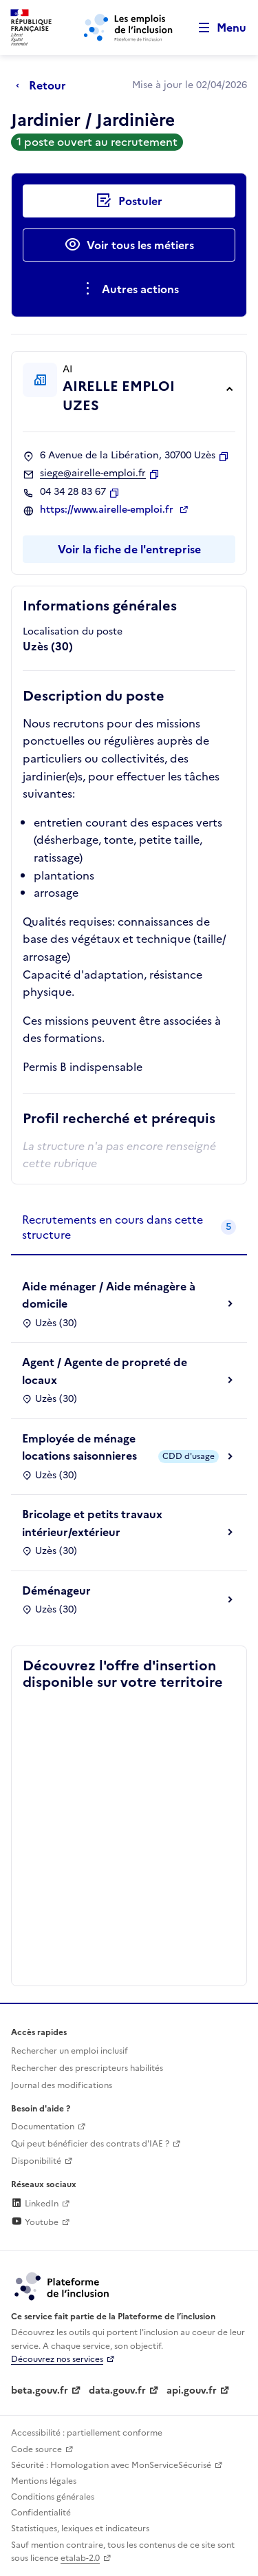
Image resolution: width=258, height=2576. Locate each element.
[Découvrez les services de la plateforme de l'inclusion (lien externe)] (62, 2285)
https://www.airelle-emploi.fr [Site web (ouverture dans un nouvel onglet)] (108, 510)
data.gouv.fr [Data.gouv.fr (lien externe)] (117, 2390)
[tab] (129, 1228)
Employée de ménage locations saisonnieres (79, 1447)
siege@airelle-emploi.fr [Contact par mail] (93, 473)
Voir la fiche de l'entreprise (129, 549)
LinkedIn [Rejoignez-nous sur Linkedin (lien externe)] (34, 2203)
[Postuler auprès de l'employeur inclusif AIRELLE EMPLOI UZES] (129, 200)
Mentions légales (43, 2481)
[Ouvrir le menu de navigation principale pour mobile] (216, 28)
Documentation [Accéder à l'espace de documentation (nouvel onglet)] (42, 2126)
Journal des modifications (61, 2085)
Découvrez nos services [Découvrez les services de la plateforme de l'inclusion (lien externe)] (57, 2359)
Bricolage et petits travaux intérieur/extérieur (92, 1523)
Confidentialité (41, 2512)
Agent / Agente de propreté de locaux (104, 1371)
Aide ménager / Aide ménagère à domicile (108, 1295)
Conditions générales (52, 2497)
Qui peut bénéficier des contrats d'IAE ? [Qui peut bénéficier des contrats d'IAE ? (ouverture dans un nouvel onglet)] (90, 2144)
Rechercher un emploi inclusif (69, 2051)
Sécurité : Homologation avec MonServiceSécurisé (111, 2465)
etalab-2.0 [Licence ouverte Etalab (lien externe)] (80, 2558)
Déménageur (56, 1590)
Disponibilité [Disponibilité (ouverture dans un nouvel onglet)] (36, 2161)
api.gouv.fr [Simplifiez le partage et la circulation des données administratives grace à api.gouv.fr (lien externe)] (191, 2390)
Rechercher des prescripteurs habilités (87, 2068)
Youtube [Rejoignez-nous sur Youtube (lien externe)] (34, 2222)
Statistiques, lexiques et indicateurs (80, 2528)
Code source (36, 2449)
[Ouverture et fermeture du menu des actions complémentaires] (129, 289)
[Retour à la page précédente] (44, 85)
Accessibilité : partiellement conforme (86, 2433)
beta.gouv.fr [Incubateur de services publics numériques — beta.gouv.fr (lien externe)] (39, 2390)
